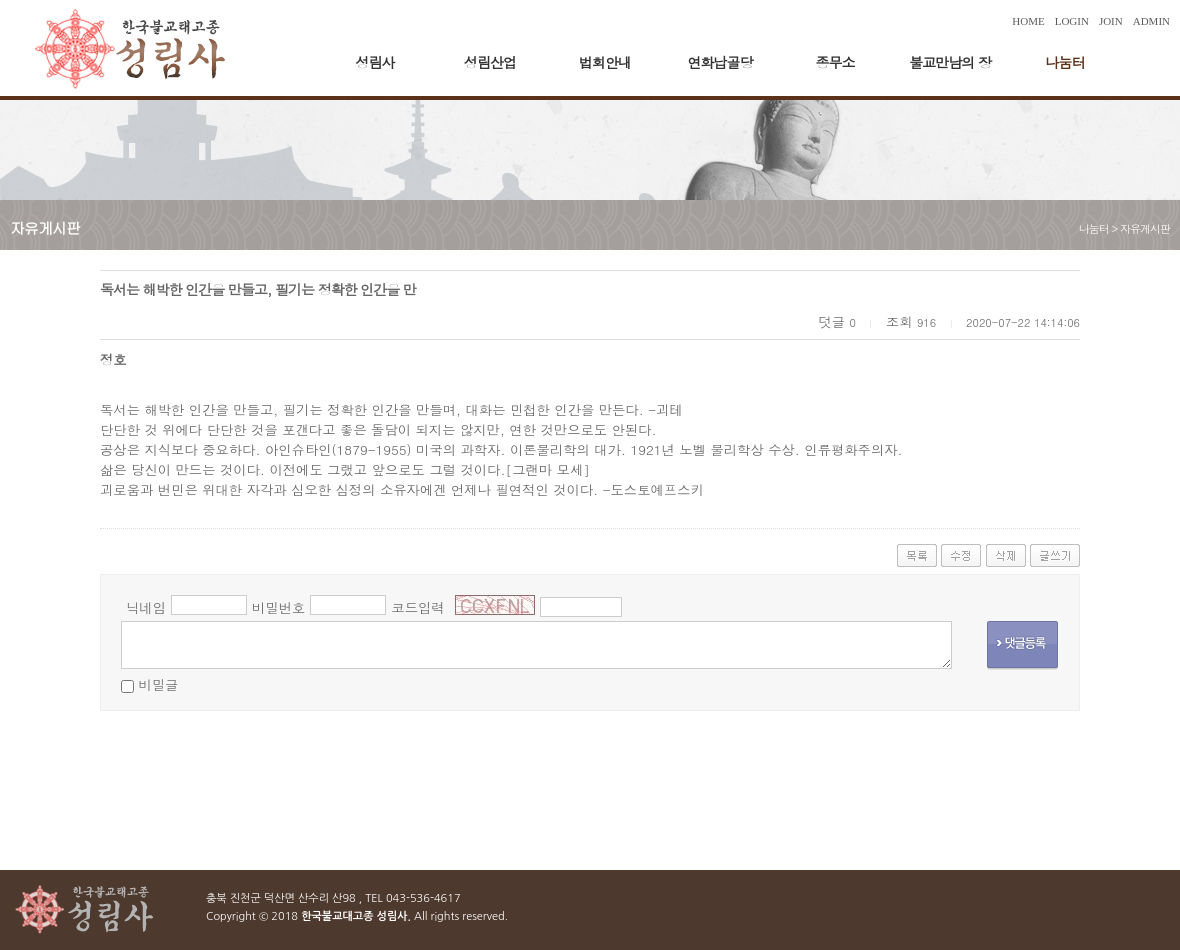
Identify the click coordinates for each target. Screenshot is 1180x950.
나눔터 (1065, 62)
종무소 (835, 62)
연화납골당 (720, 62)
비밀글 (158, 684)
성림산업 (490, 62)
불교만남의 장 (950, 62)
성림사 (375, 62)
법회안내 (605, 62)
